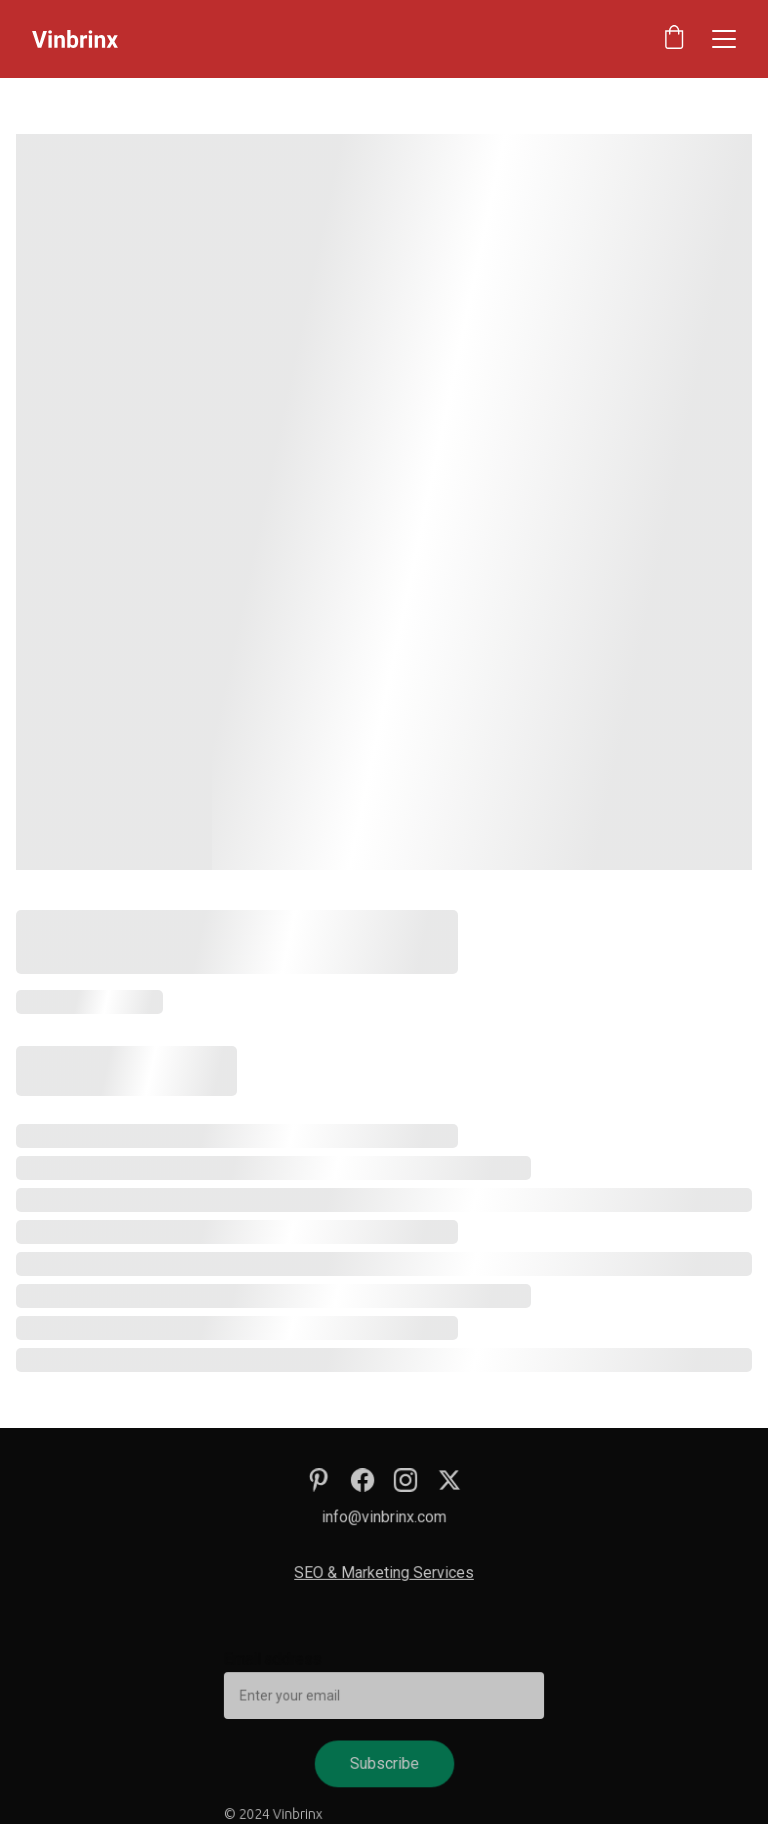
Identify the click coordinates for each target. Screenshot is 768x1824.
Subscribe (383, 1762)
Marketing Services (406, 1573)
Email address (276, 1660)
